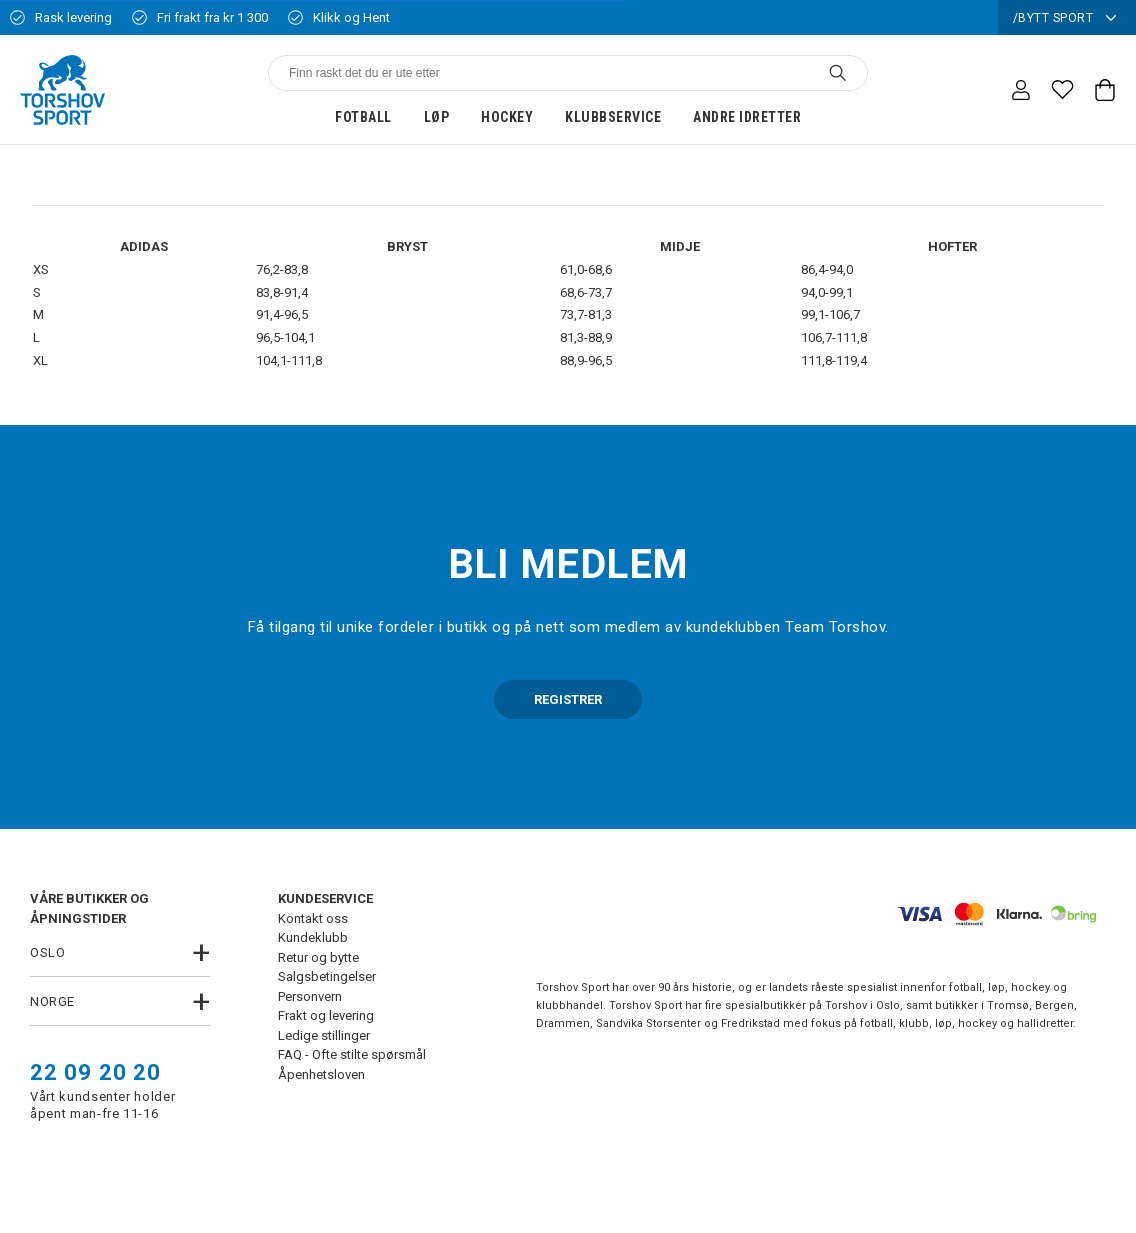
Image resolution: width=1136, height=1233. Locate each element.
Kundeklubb (313, 937)
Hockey (507, 117)
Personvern (310, 996)
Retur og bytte (318, 957)
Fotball (363, 117)
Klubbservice (613, 117)
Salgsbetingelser (327, 976)
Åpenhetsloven (321, 1074)
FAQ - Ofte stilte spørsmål (352, 1054)
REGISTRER (568, 699)
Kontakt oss (313, 918)
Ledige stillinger (324, 1035)
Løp (437, 117)
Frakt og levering (326, 1015)
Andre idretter (747, 117)
